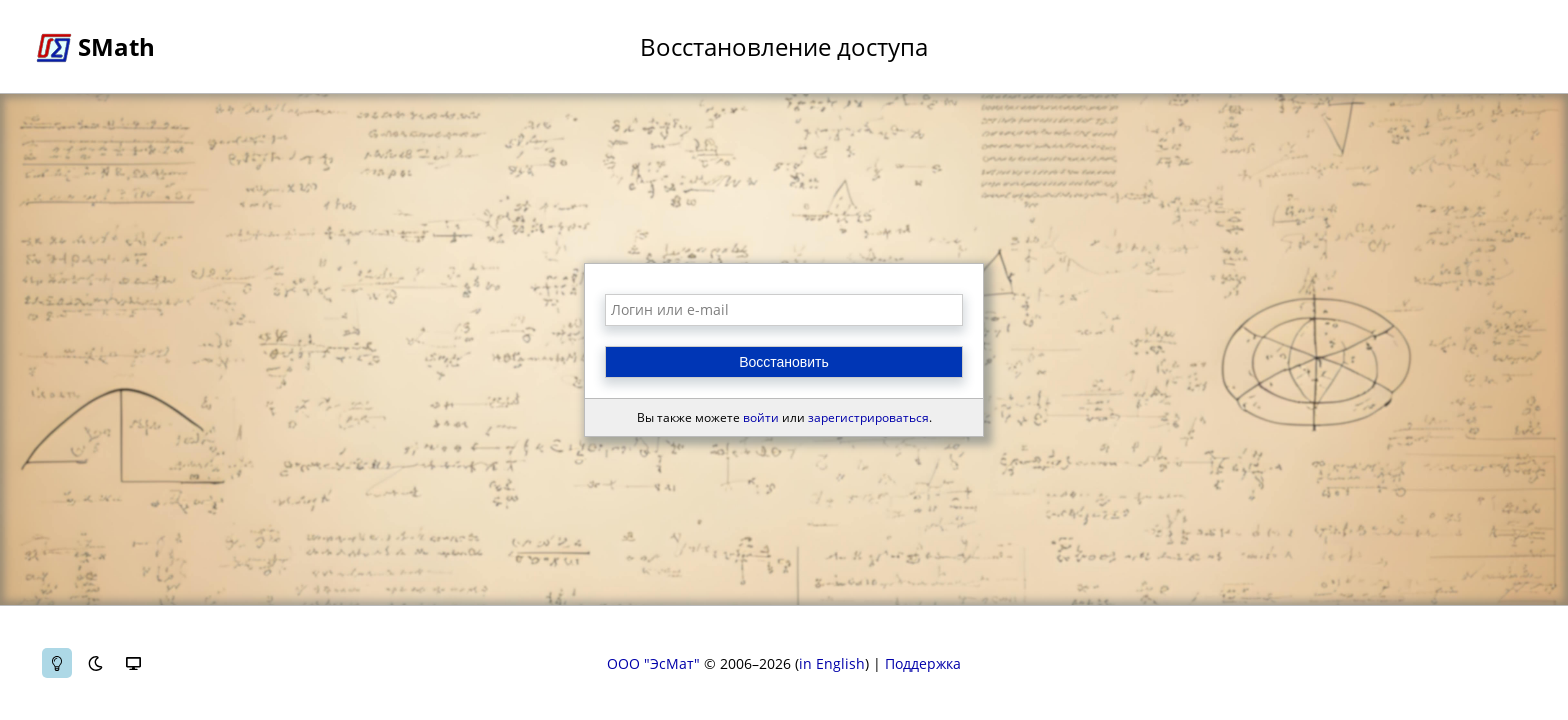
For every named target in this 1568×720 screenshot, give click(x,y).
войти (761, 417)
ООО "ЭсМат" (653, 663)
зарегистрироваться (868, 417)
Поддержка (923, 663)
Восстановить (784, 362)
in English (832, 663)
